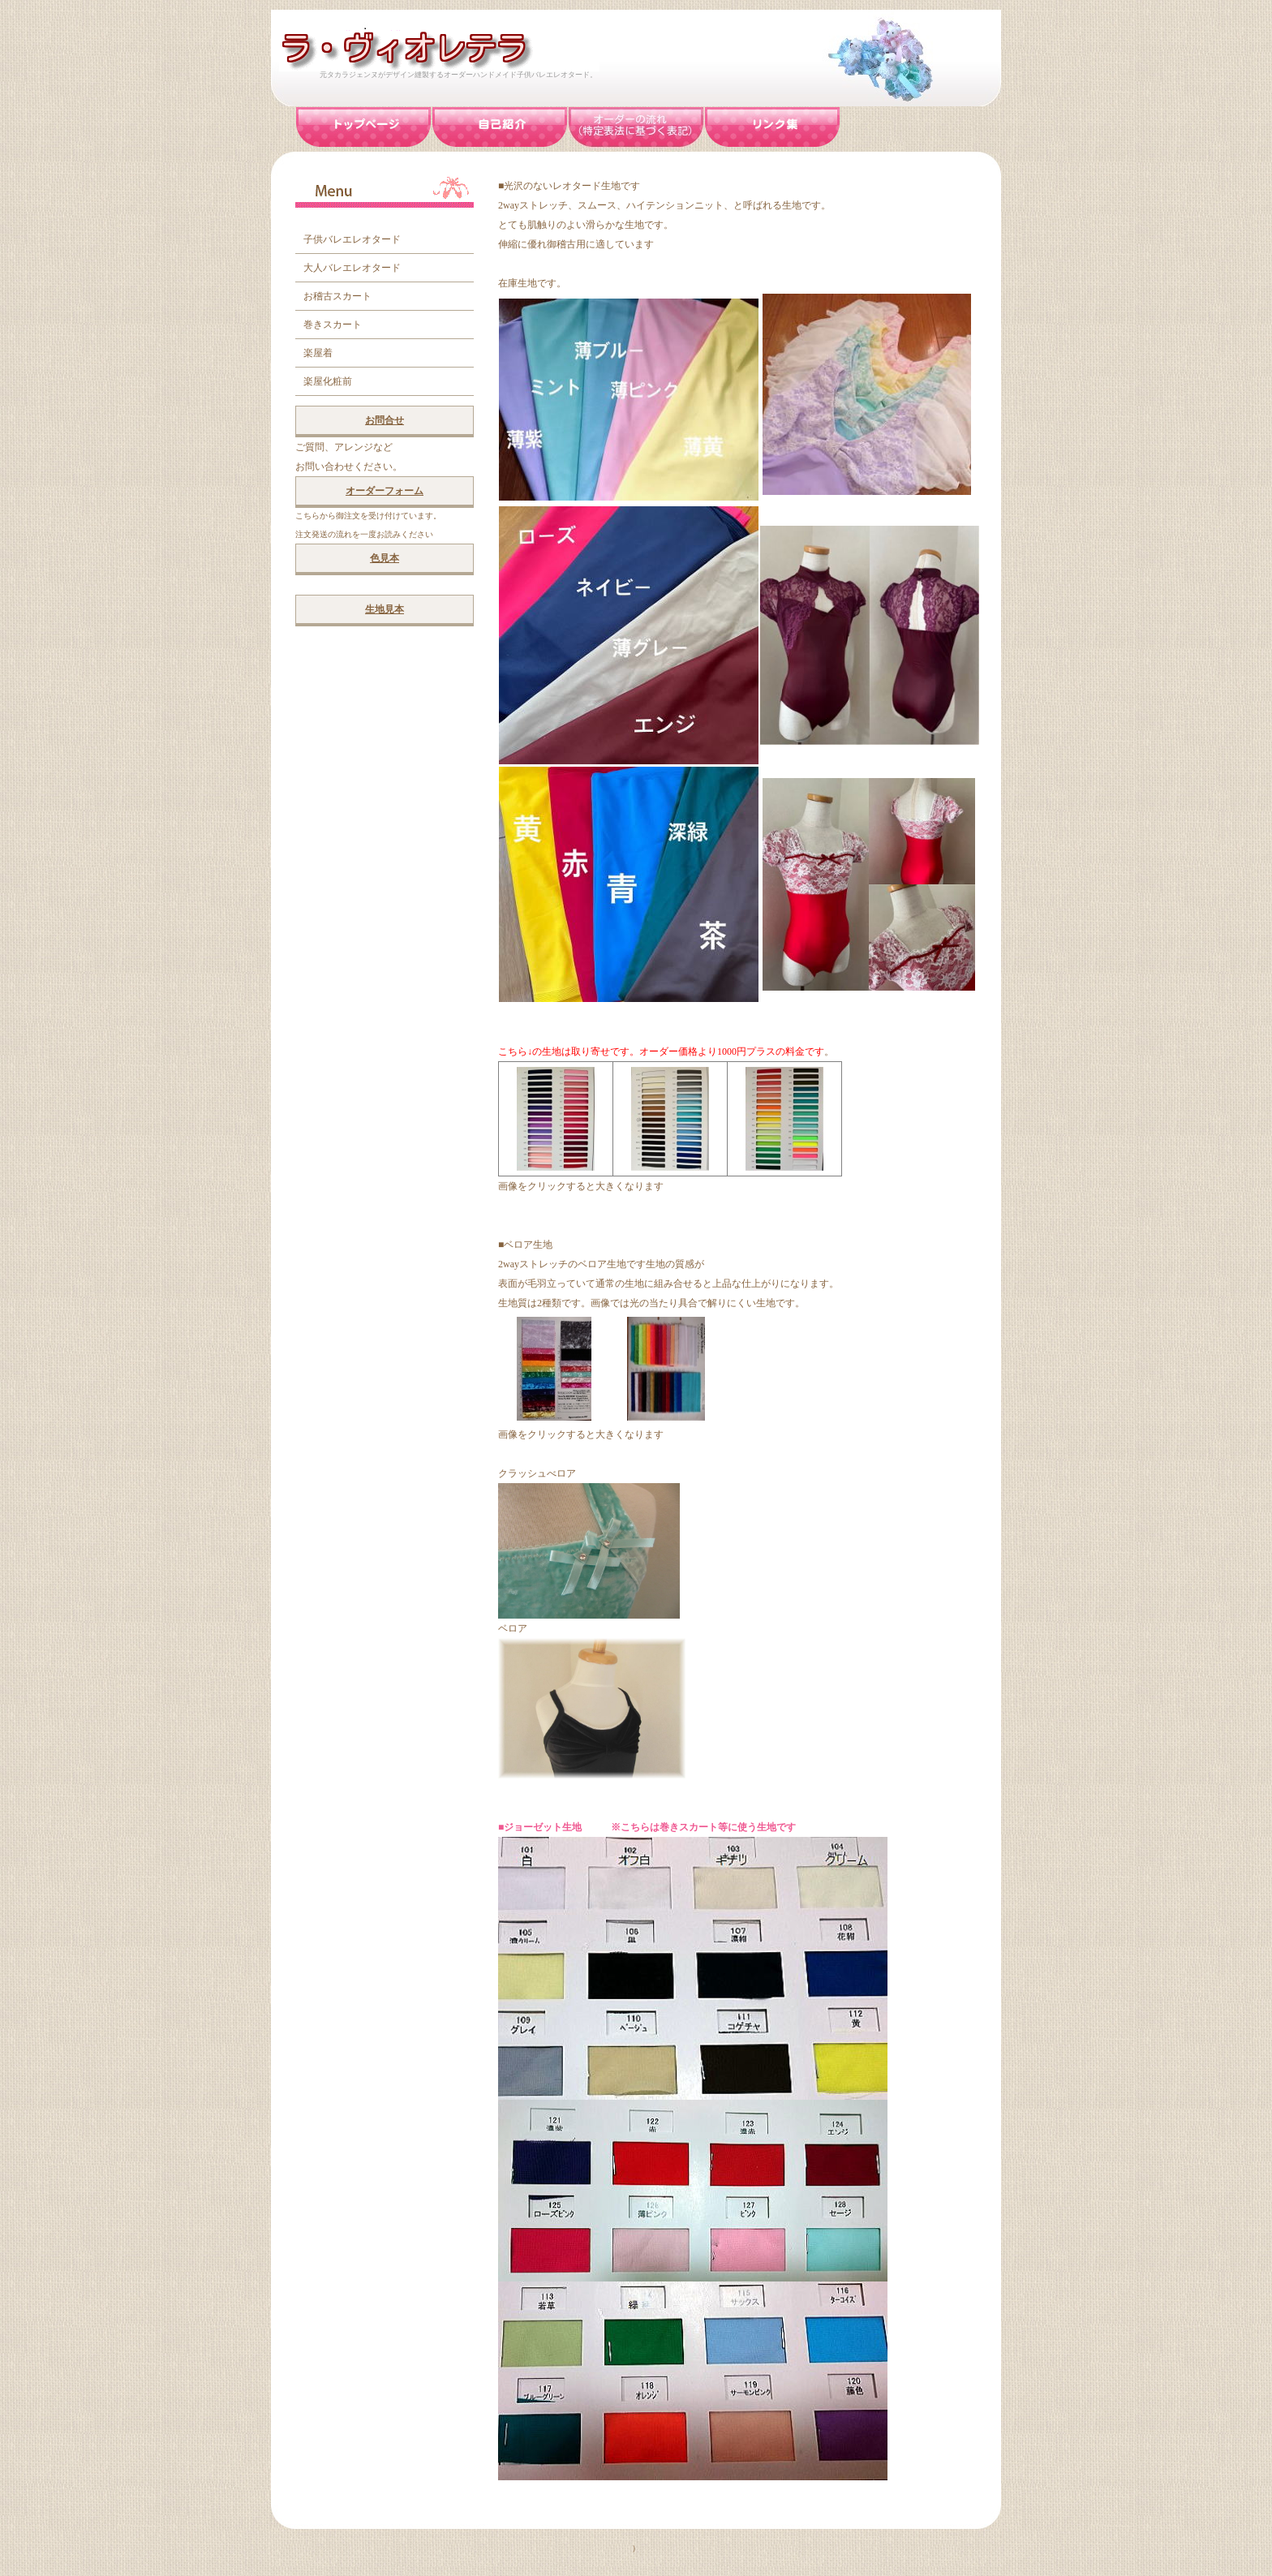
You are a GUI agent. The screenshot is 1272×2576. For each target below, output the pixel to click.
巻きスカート (332, 324)
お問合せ (384, 420)
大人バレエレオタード (352, 267)
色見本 (384, 558)
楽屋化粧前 (327, 381)
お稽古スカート (337, 296)
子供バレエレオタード (352, 239)
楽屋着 (318, 353)
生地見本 (384, 609)
